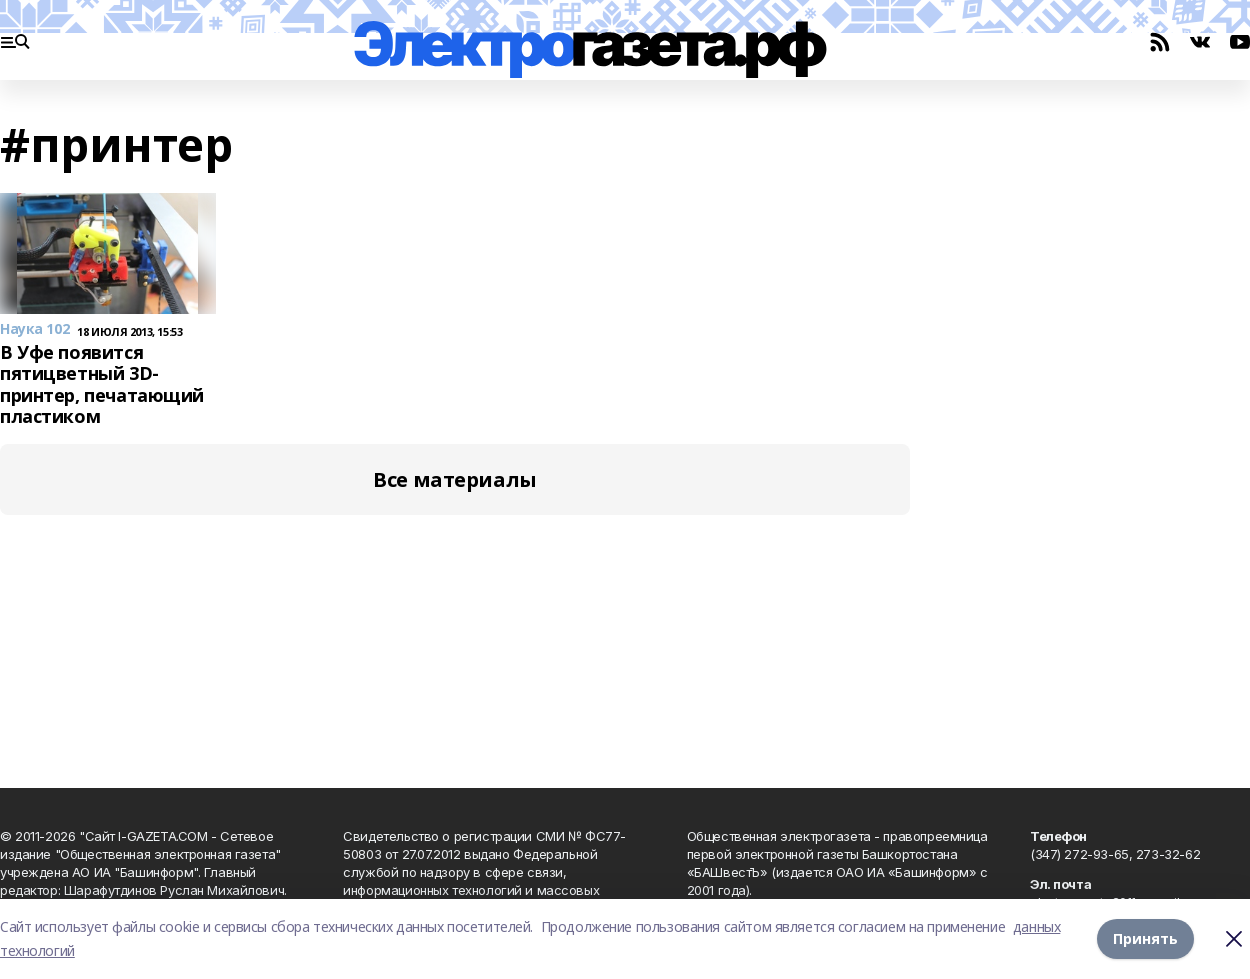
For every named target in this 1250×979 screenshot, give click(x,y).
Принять (1145, 938)
